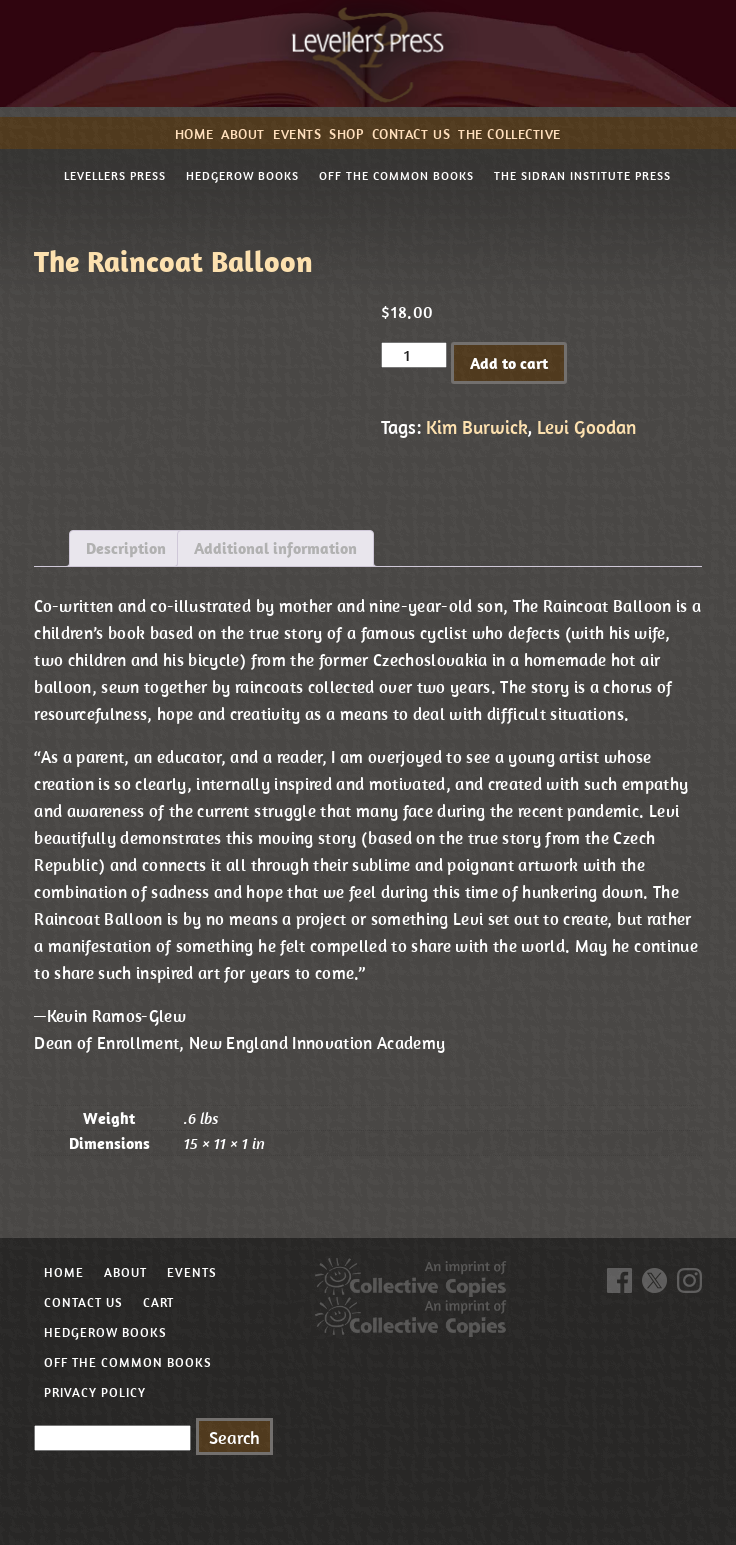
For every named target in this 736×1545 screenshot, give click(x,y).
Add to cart (509, 363)
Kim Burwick (476, 427)
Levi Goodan (586, 427)
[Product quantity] (414, 355)
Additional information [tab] (275, 548)
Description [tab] (126, 548)
